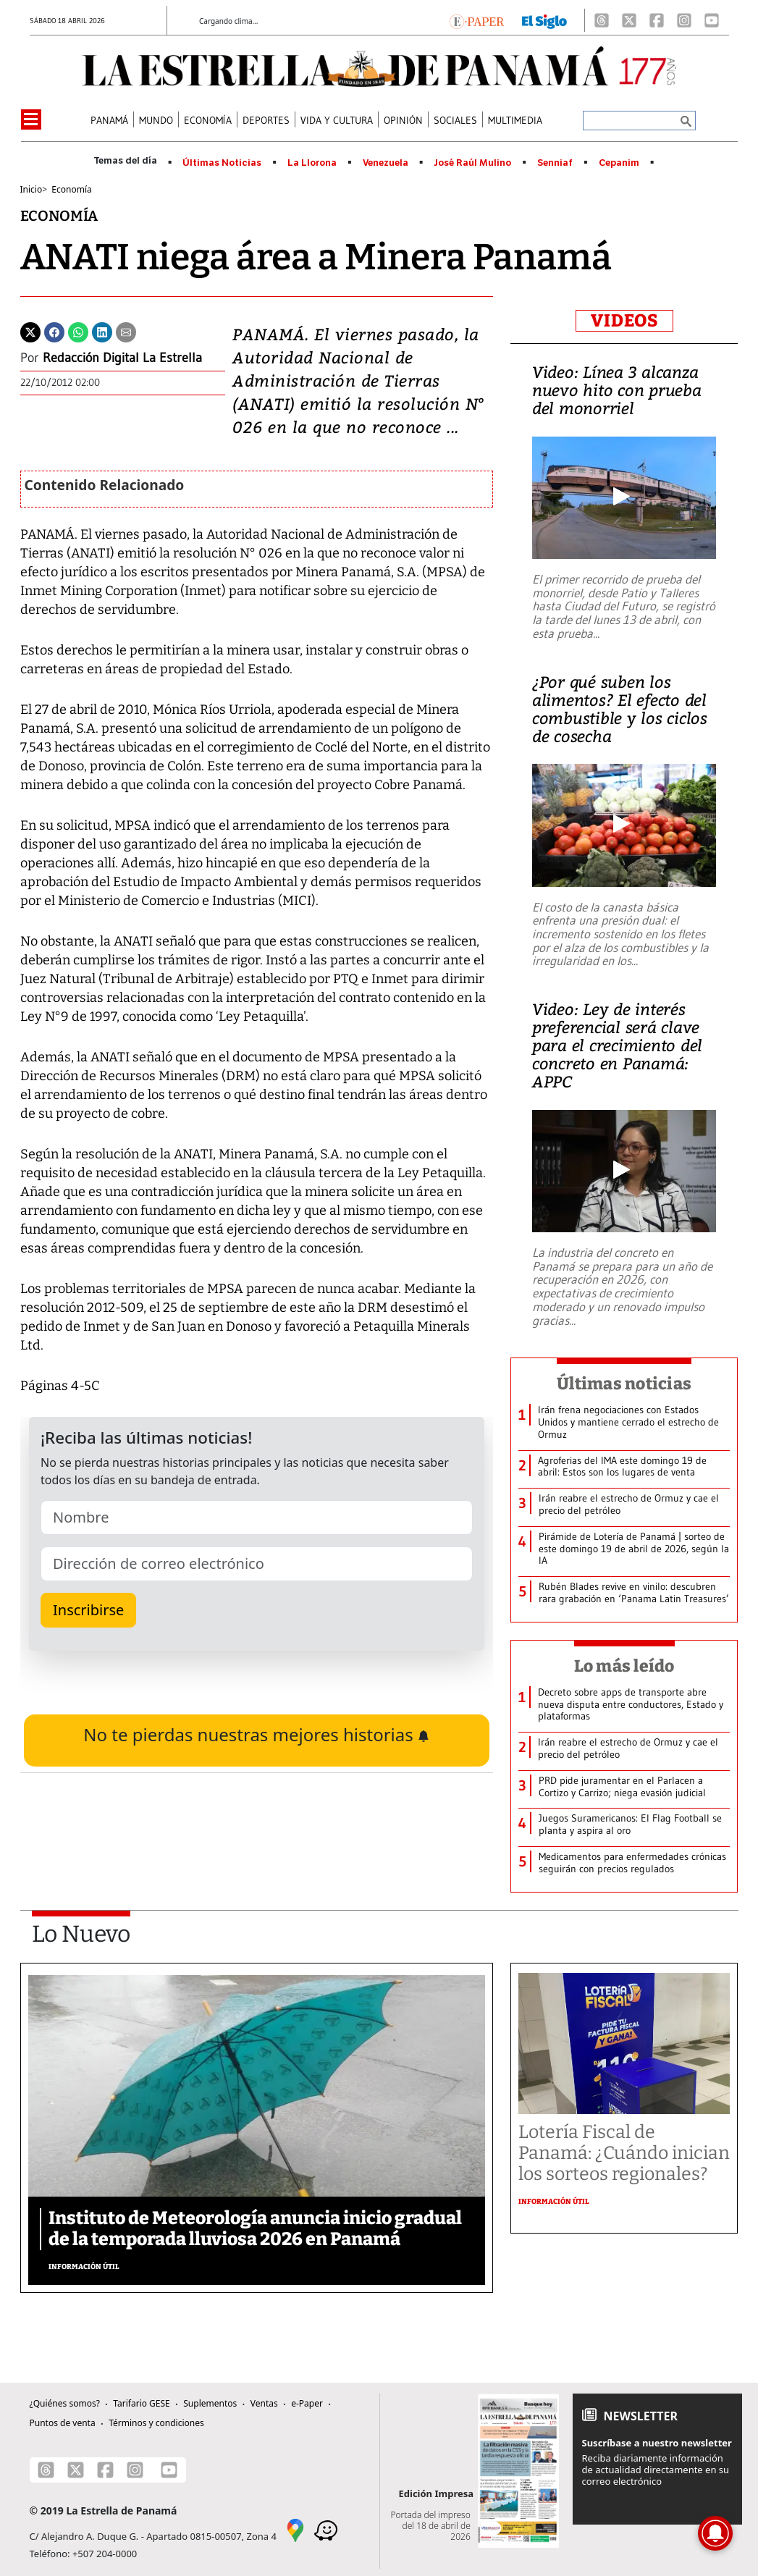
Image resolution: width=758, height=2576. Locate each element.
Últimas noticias (624, 1383)
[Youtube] (711, 20)
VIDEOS (624, 321)
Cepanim (619, 163)
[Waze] (325, 2528)
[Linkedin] (102, 331)
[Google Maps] (295, 2528)
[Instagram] (684, 20)
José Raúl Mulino (472, 163)
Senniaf (555, 163)
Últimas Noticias (221, 163)
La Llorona (312, 163)
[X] (629, 20)
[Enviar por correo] (126, 331)
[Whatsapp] (78, 331)
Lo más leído (624, 1666)
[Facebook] (656, 20)
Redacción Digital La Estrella (122, 358)
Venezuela (385, 163)
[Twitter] (30, 331)
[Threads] (601, 20)
